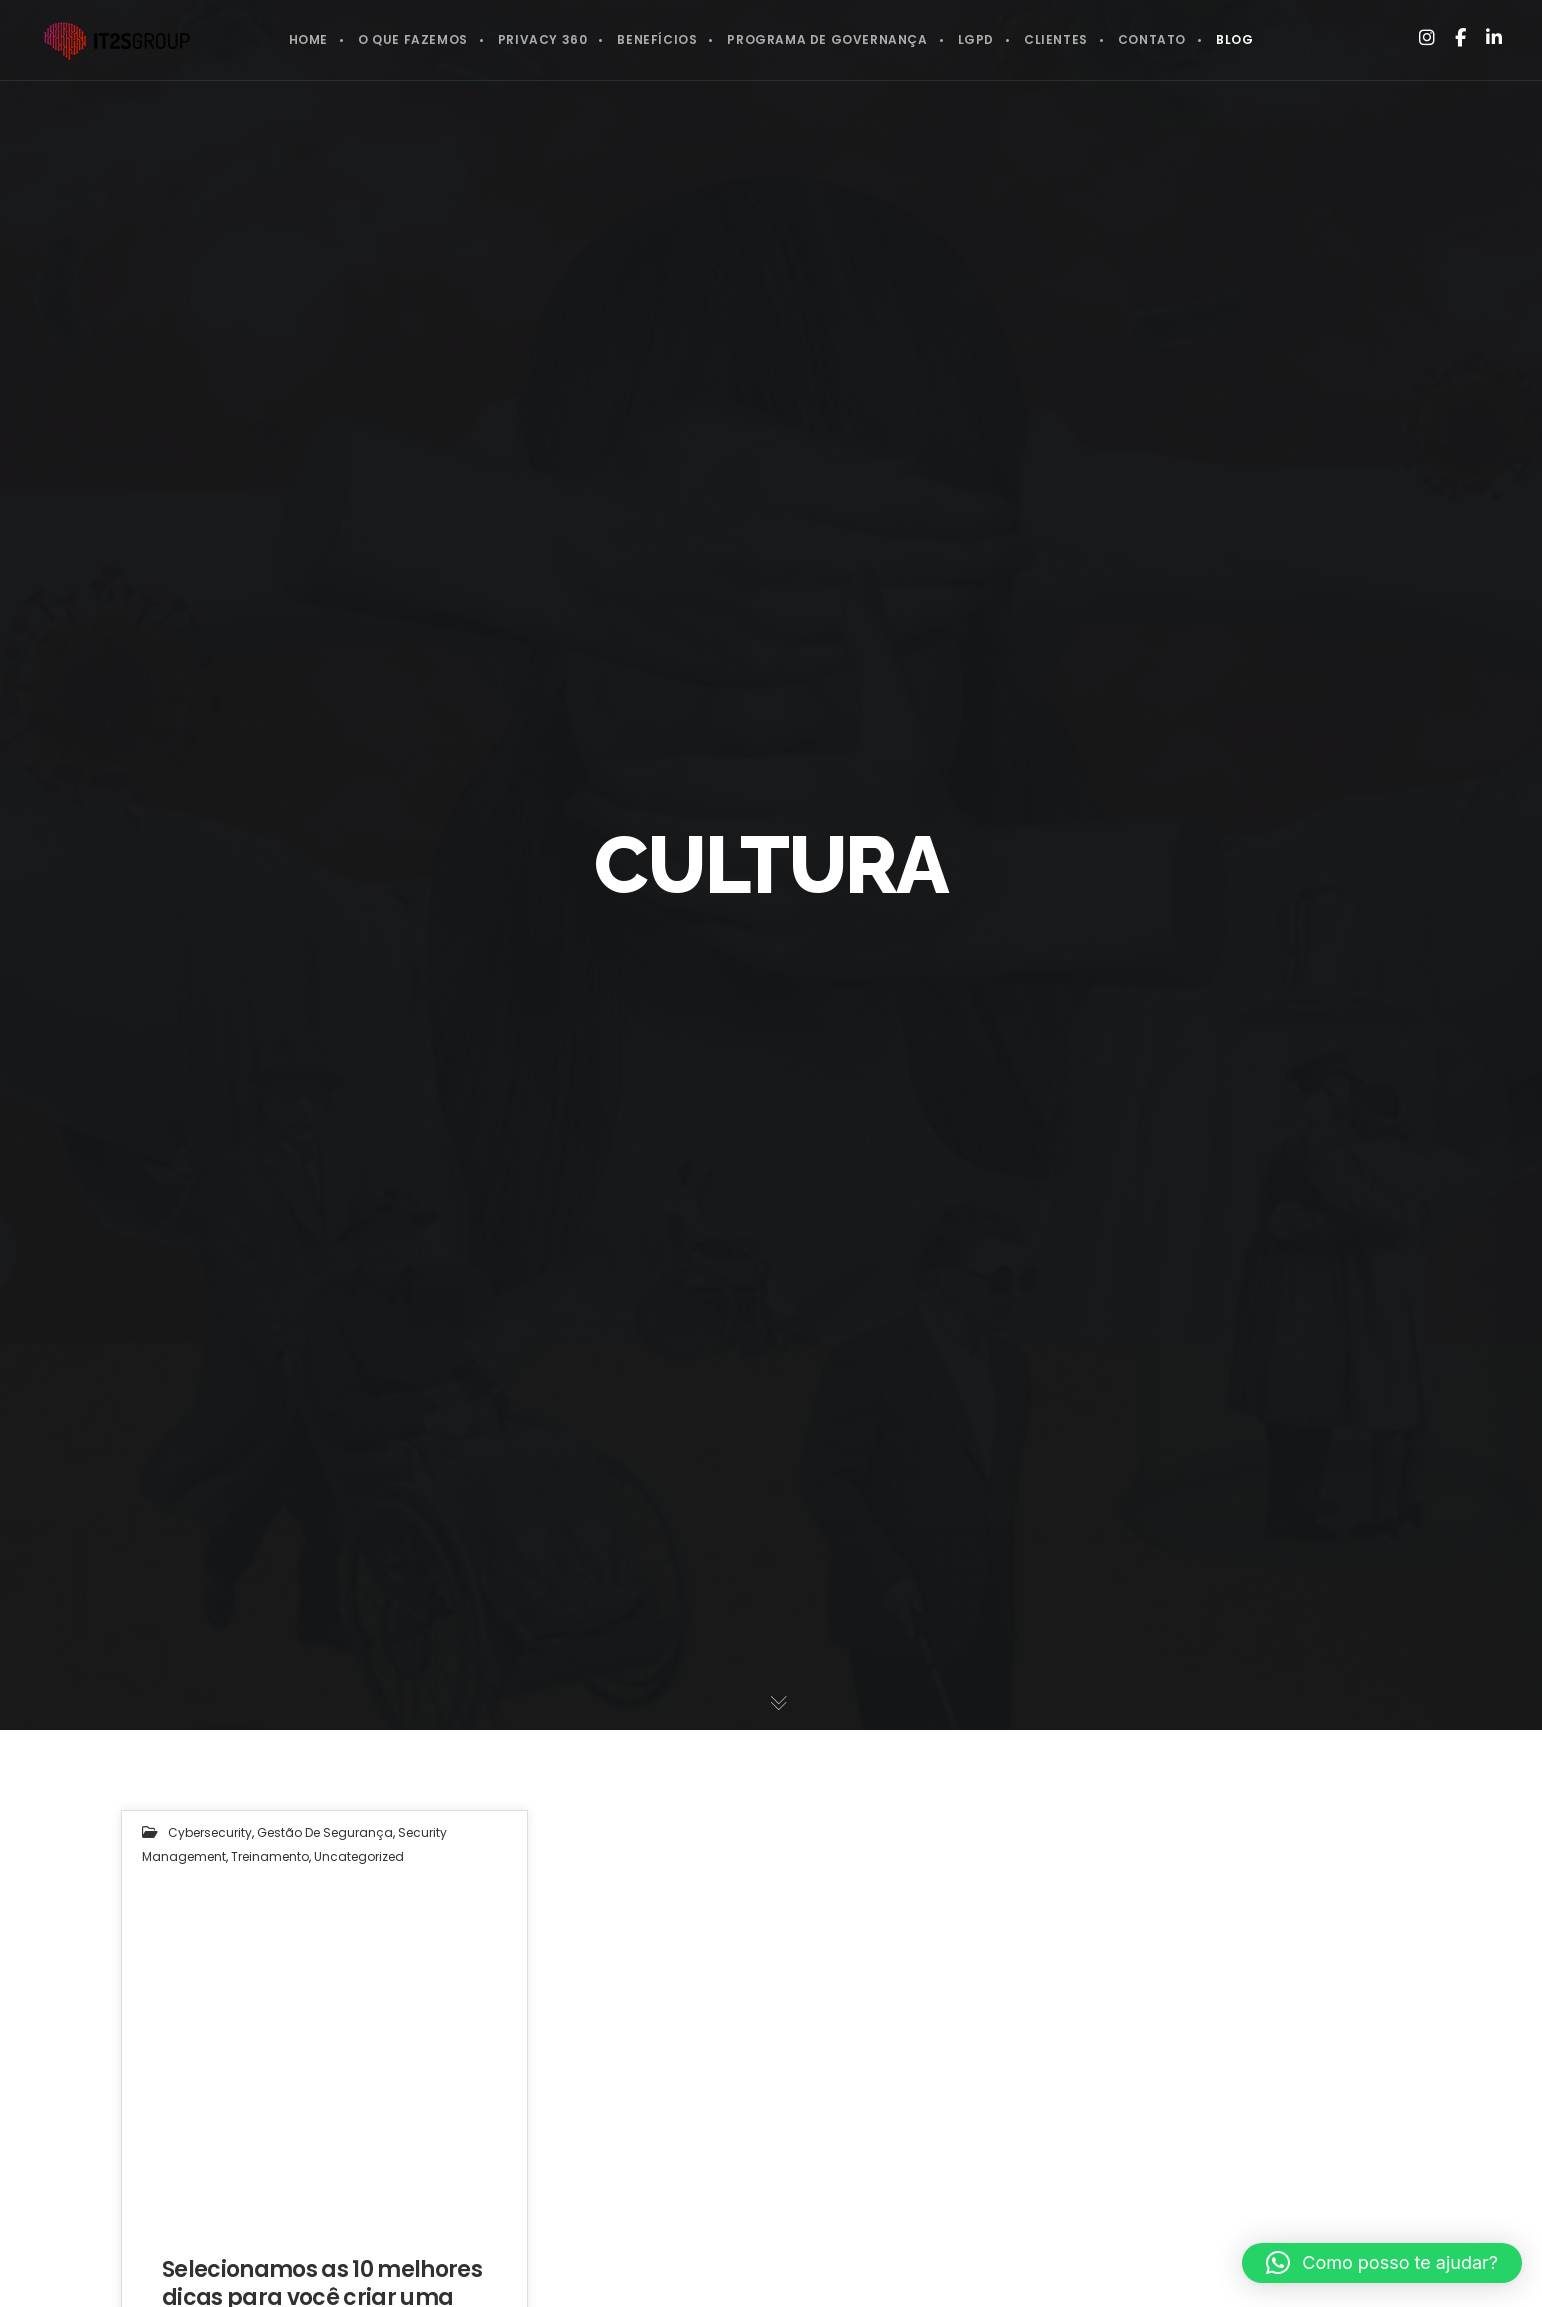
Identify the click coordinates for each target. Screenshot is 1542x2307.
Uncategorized (359, 1856)
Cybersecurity (210, 1832)
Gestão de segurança (325, 1832)
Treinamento (270, 1856)
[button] (1382, 2263)
